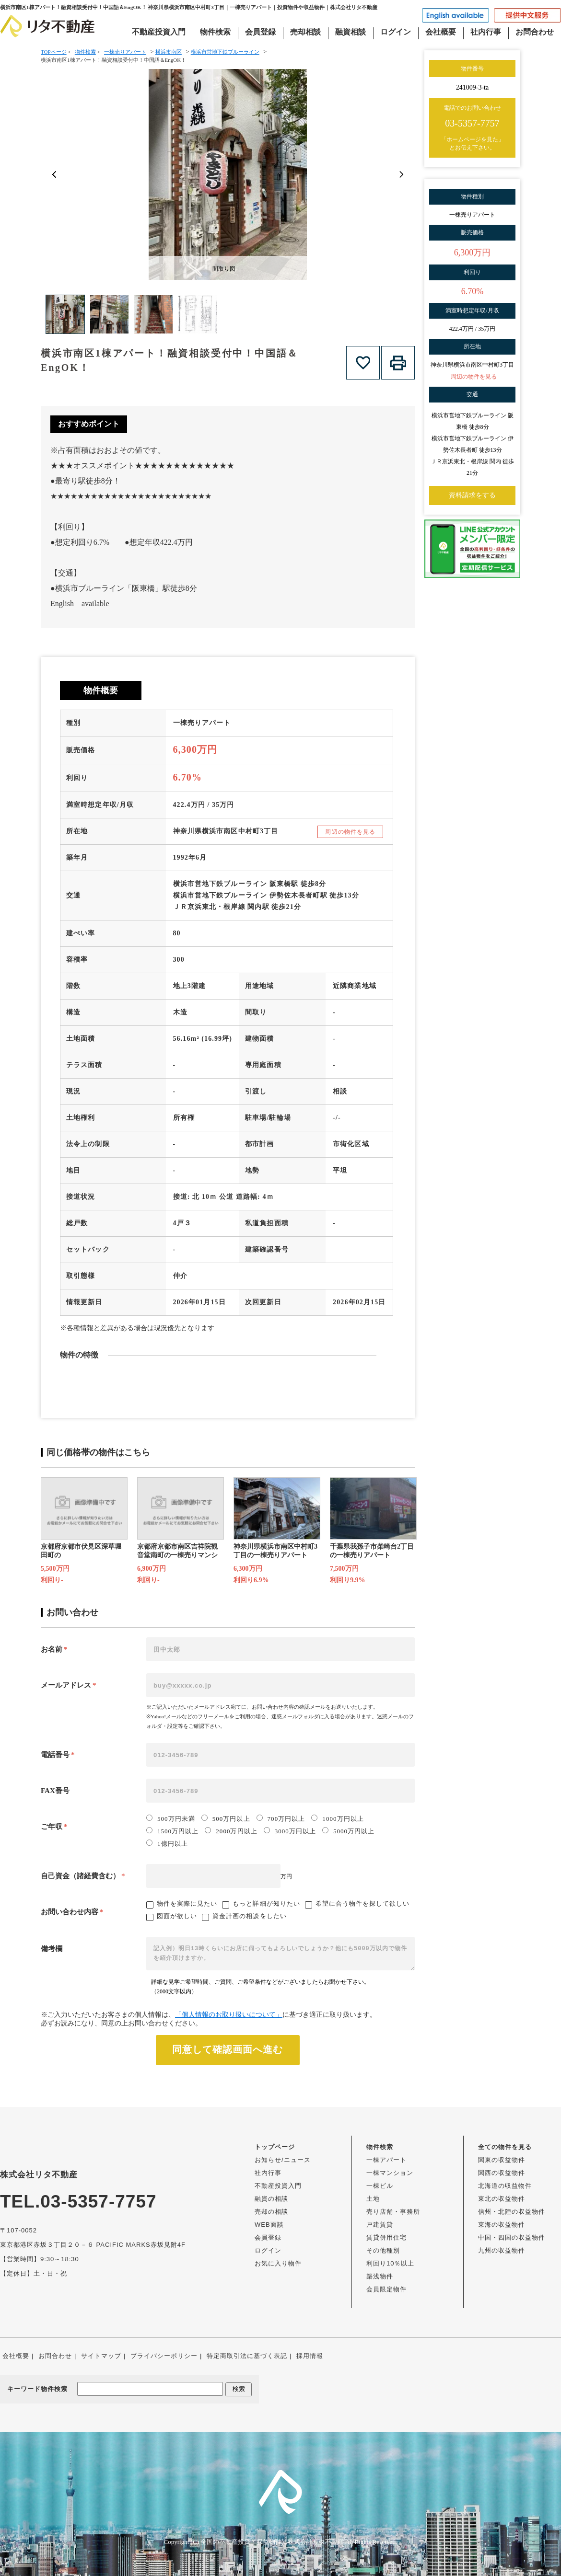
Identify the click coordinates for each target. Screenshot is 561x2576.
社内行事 (485, 32)
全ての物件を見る (505, 2146)
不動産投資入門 (159, 32)
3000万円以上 (290, 1831)
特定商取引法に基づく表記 (247, 2355)
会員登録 (260, 32)
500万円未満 (170, 1818)
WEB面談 (269, 2224)
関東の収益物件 (501, 2159)
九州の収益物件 (501, 2250)
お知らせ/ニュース (283, 2159)
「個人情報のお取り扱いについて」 (228, 2014)
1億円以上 (167, 1843)
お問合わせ (534, 32)
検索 (239, 2388)
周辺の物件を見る (350, 831)
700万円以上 (281, 1818)
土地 (373, 2198)
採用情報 (309, 2355)
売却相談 (305, 32)
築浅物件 (379, 2276)
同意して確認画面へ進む (227, 2049)
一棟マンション (389, 2172)
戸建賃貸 (379, 2224)
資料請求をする (472, 495)
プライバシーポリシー (164, 2355)
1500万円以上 (172, 1831)
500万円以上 (225, 1818)
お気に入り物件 (278, 2263)
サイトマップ (101, 2355)
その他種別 (383, 2250)
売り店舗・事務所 (393, 2211)
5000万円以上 (348, 1831)
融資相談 (350, 32)
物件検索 (215, 32)
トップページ (275, 2146)
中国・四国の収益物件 (511, 2237)
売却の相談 (271, 2211)
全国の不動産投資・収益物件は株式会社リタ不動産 (272, 2541)
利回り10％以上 (390, 2263)
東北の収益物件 (501, 2198)
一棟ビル (379, 2185)
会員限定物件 (386, 2289)
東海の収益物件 (501, 2224)
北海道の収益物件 (505, 2185)
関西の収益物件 (501, 2172)
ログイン (395, 32)
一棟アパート (386, 2159)
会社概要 (440, 32)
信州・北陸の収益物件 (511, 2211)
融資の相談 (271, 2198)
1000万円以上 (337, 1818)
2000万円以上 (231, 1831)
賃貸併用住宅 (386, 2237)
